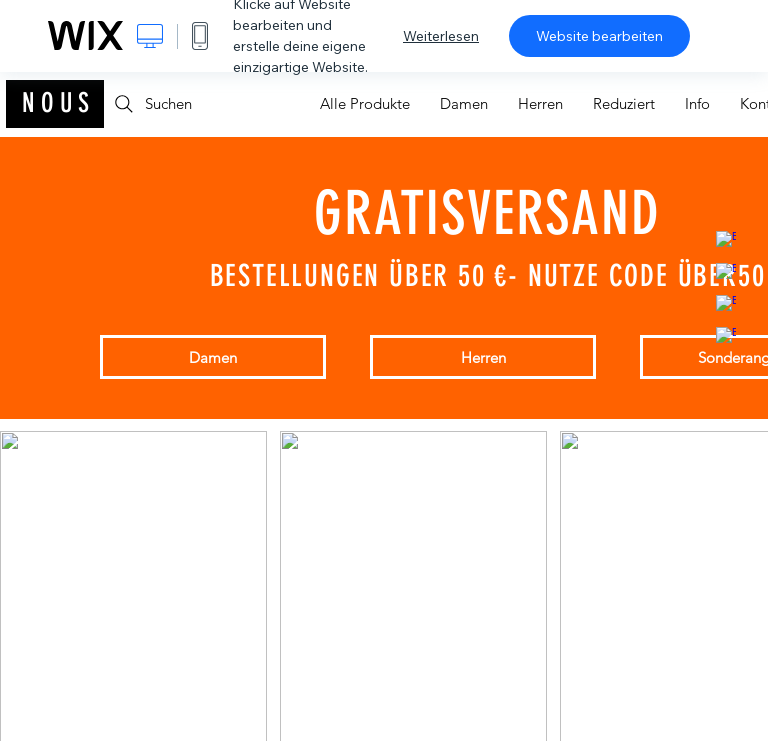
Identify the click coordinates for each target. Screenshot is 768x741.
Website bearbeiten (599, 36)
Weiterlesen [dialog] (441, 36)
